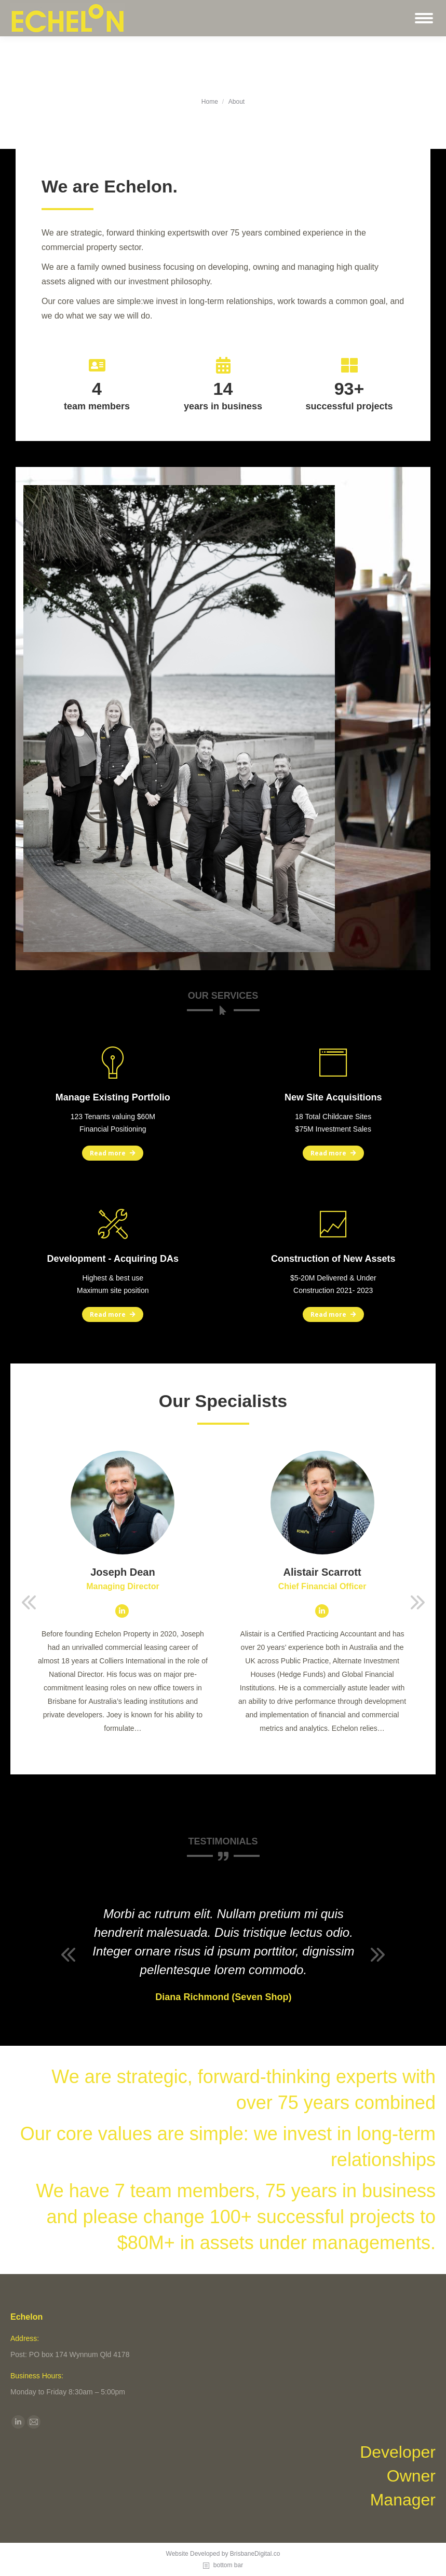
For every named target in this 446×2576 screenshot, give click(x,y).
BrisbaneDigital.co (255, 2553)
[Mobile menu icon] (424, 18)
